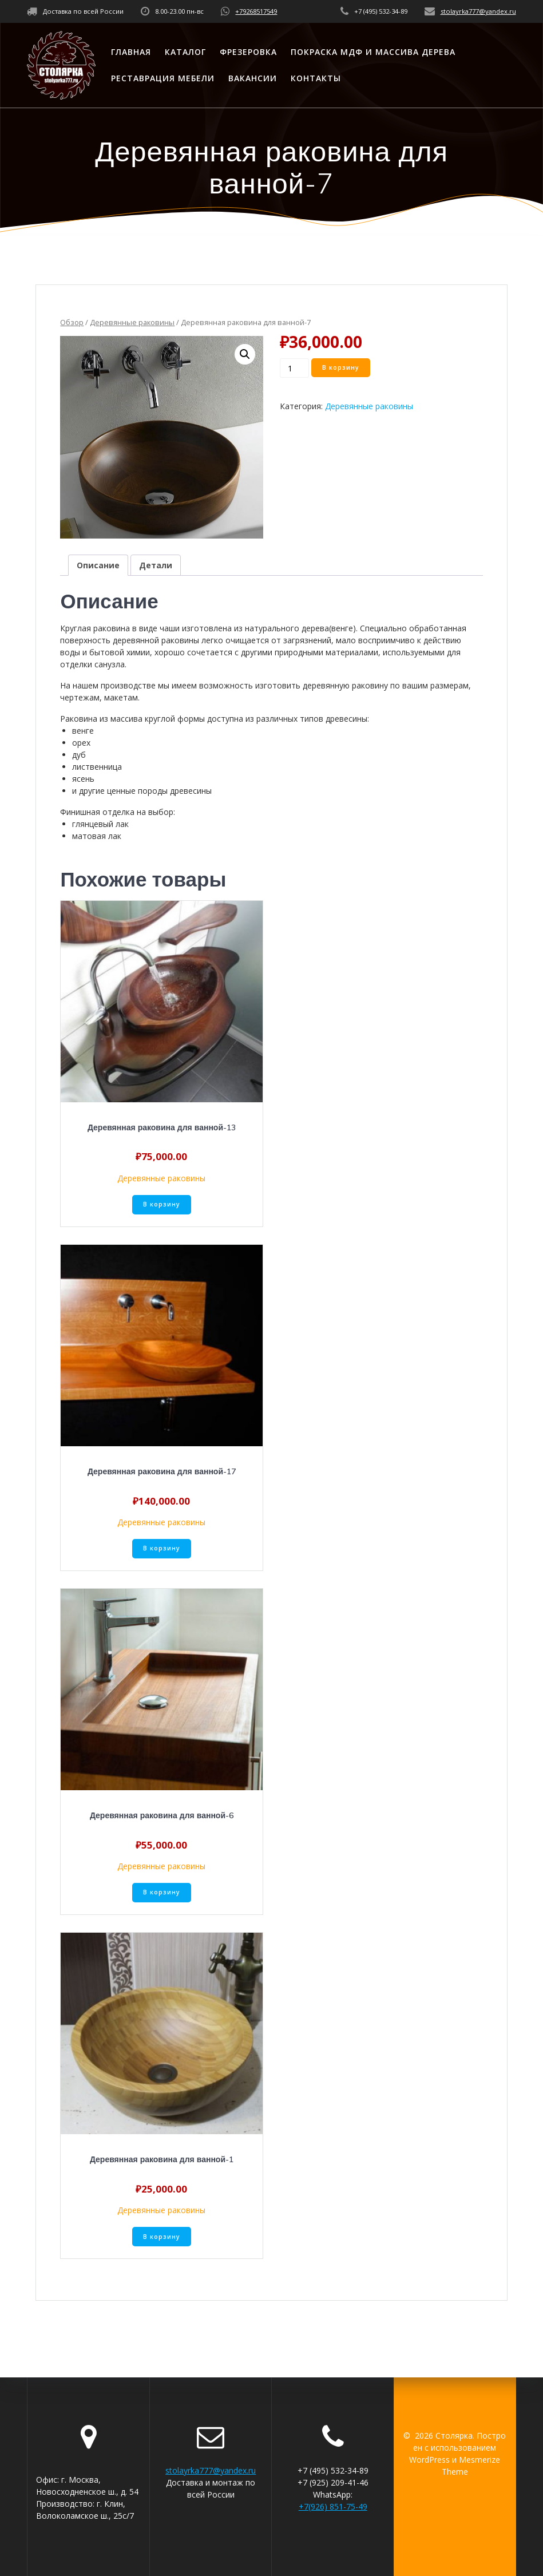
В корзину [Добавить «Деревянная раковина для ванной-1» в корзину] (161, 2237)
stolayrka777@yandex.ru (478, 11)
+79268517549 (256, 11)
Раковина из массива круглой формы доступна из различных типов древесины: (214, 718)
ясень (83, 778)
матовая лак (96, 835)
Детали (155, 565)
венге (83, 730)
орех (81, 742)
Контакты (316, 78)
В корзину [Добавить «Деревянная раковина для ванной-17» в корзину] (161, 1548)
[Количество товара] (294, 368)
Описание (98, 565)
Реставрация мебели (163, 78)
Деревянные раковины (132, 322)
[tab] (98, 565)
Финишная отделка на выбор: (117, 811)
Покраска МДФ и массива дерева (373, 51)
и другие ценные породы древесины (142, 790)
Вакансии (252, 78)
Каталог (185, 51)
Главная (131, 51)
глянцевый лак (100, 823)
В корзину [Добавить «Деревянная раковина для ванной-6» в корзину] (161, 1892)
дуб (79, 754)
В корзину (340, 367)
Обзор (72, 322)
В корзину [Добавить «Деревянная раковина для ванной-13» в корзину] (161, 1204)
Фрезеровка (248, 51)
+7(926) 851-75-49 (333, 2506)
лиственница (97, 766)
